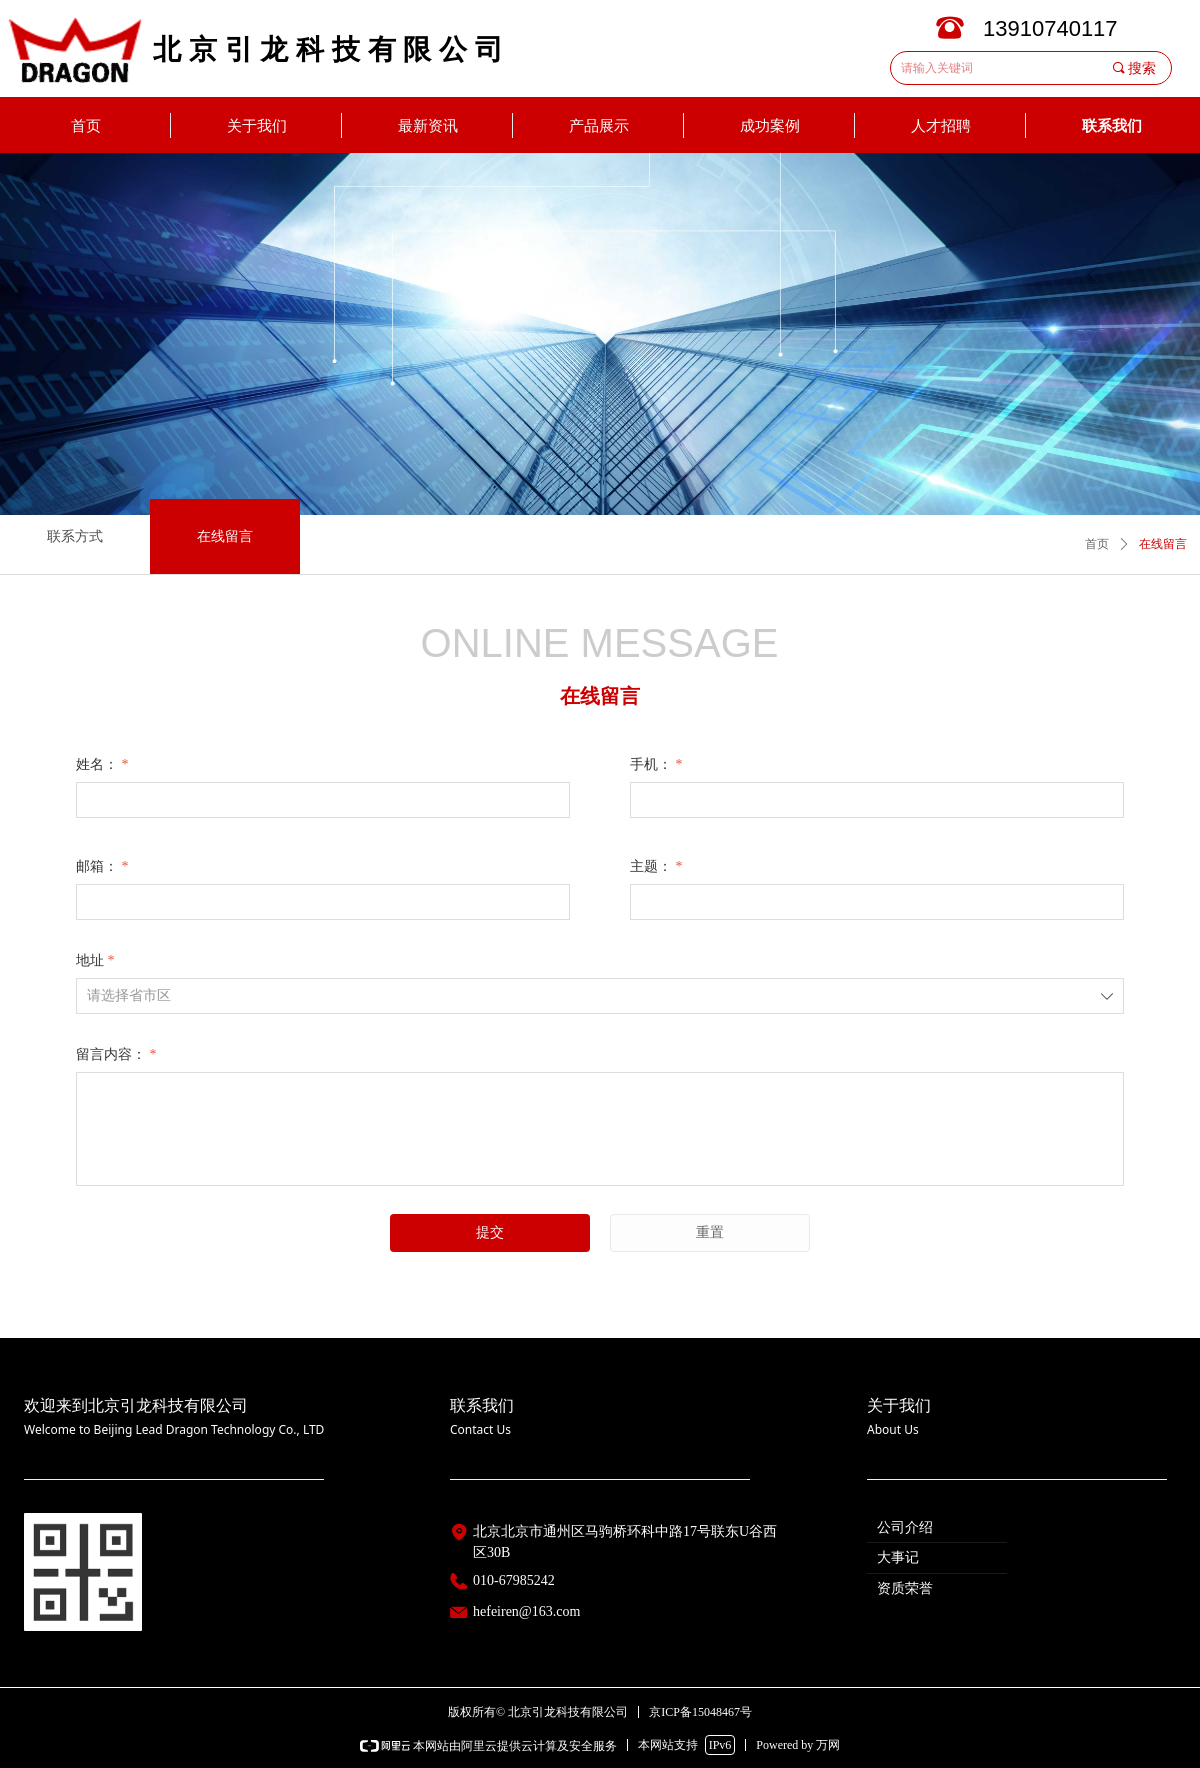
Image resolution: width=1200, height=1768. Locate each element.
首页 (1097, 544)
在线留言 (1163, 544)
